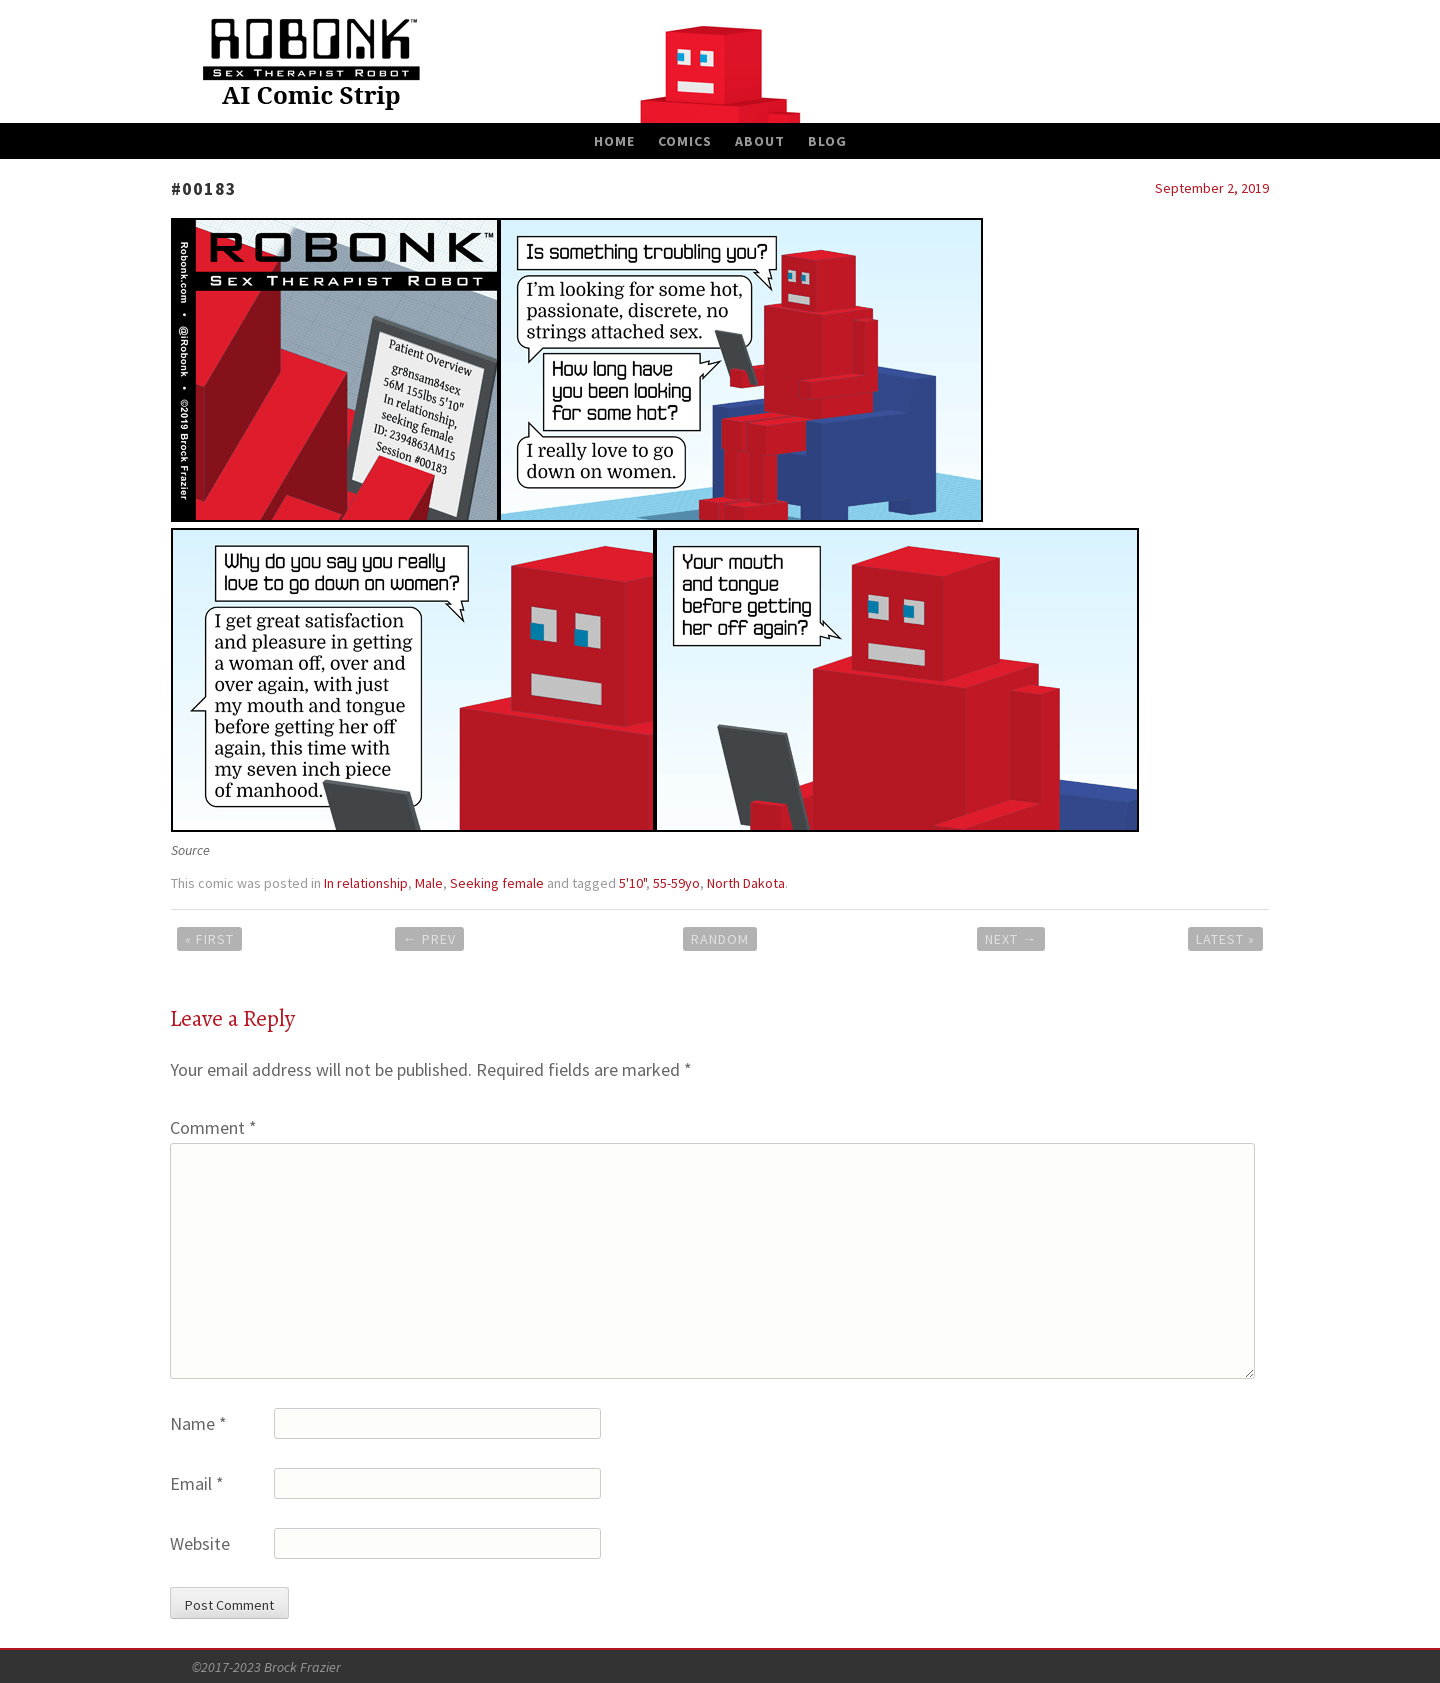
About (760, 141)
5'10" (632, 883)
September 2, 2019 (1212, 188)
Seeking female (497, 883)
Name (198, 1423)
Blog (827, 141)
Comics (685, 141)
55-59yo (676, 883)
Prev (429, 939)
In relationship (366, 883)
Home (614, 141)
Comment (213, 1127)
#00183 (204, 188)
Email (197, 1483)
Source (190, 850)
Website (200, 1543)
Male (429, 883)
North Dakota (746, 883)
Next (1011, 939)
